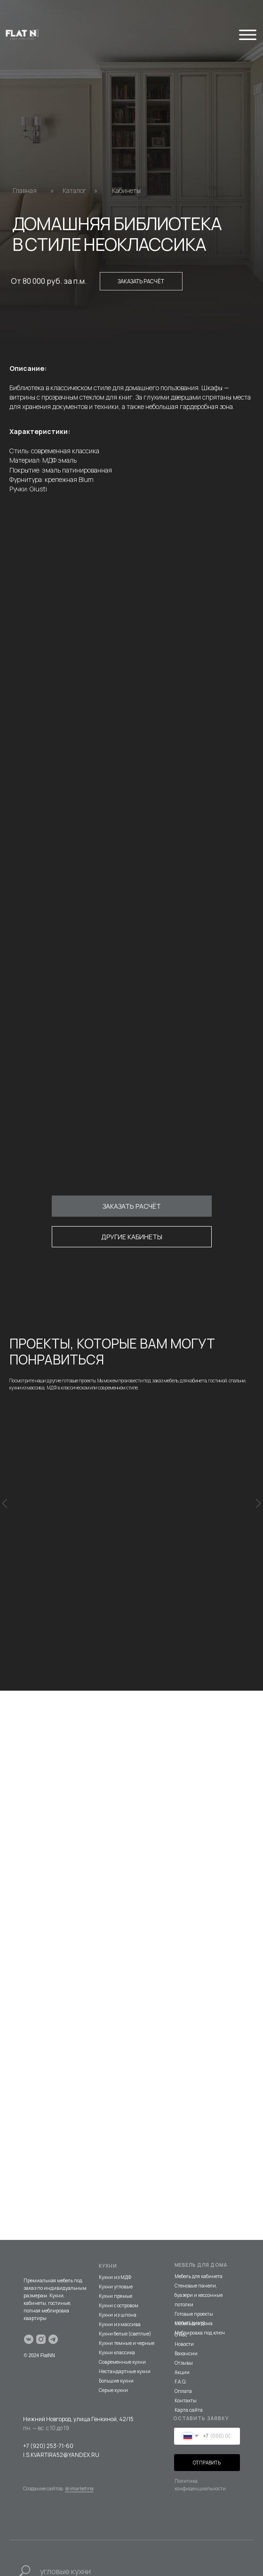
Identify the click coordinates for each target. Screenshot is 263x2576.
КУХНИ (108, 2237)
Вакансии (186, 2325)
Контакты (186, 2372)
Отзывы (184, 2334)
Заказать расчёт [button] (141, 281)
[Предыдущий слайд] (4, 1502)
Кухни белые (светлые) (125, 2305)
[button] (132, 1206)
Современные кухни (122, 2333)
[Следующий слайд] (258, 1502)
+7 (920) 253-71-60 (48, 2418)
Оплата (183, 2362)
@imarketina (79, 2460)
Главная (25, 190)
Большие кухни (116, 2352)
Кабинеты (126, 190)
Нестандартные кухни (125, 2343)
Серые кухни (113, 2362)
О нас (181, 2306)
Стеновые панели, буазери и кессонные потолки (199, 2266)
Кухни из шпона (117, 2286)
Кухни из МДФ (115, 2249)
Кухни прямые (115, 2267)
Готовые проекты (194, 2285)
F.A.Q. (181, 2353)
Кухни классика (117, 2324)
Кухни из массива (120, 2296)
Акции (182, 2344)
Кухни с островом (118, 2277)
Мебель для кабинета (199, 2248)
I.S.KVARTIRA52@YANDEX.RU (61, 2427)
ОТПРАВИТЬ (207, 2434)
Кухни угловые (116, 2258)
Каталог (75, 190)
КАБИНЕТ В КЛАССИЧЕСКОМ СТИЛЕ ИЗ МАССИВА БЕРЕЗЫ (129, 1529)
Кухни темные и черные (126, 2314)
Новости (184, 2315)
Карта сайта (189, 2381)
